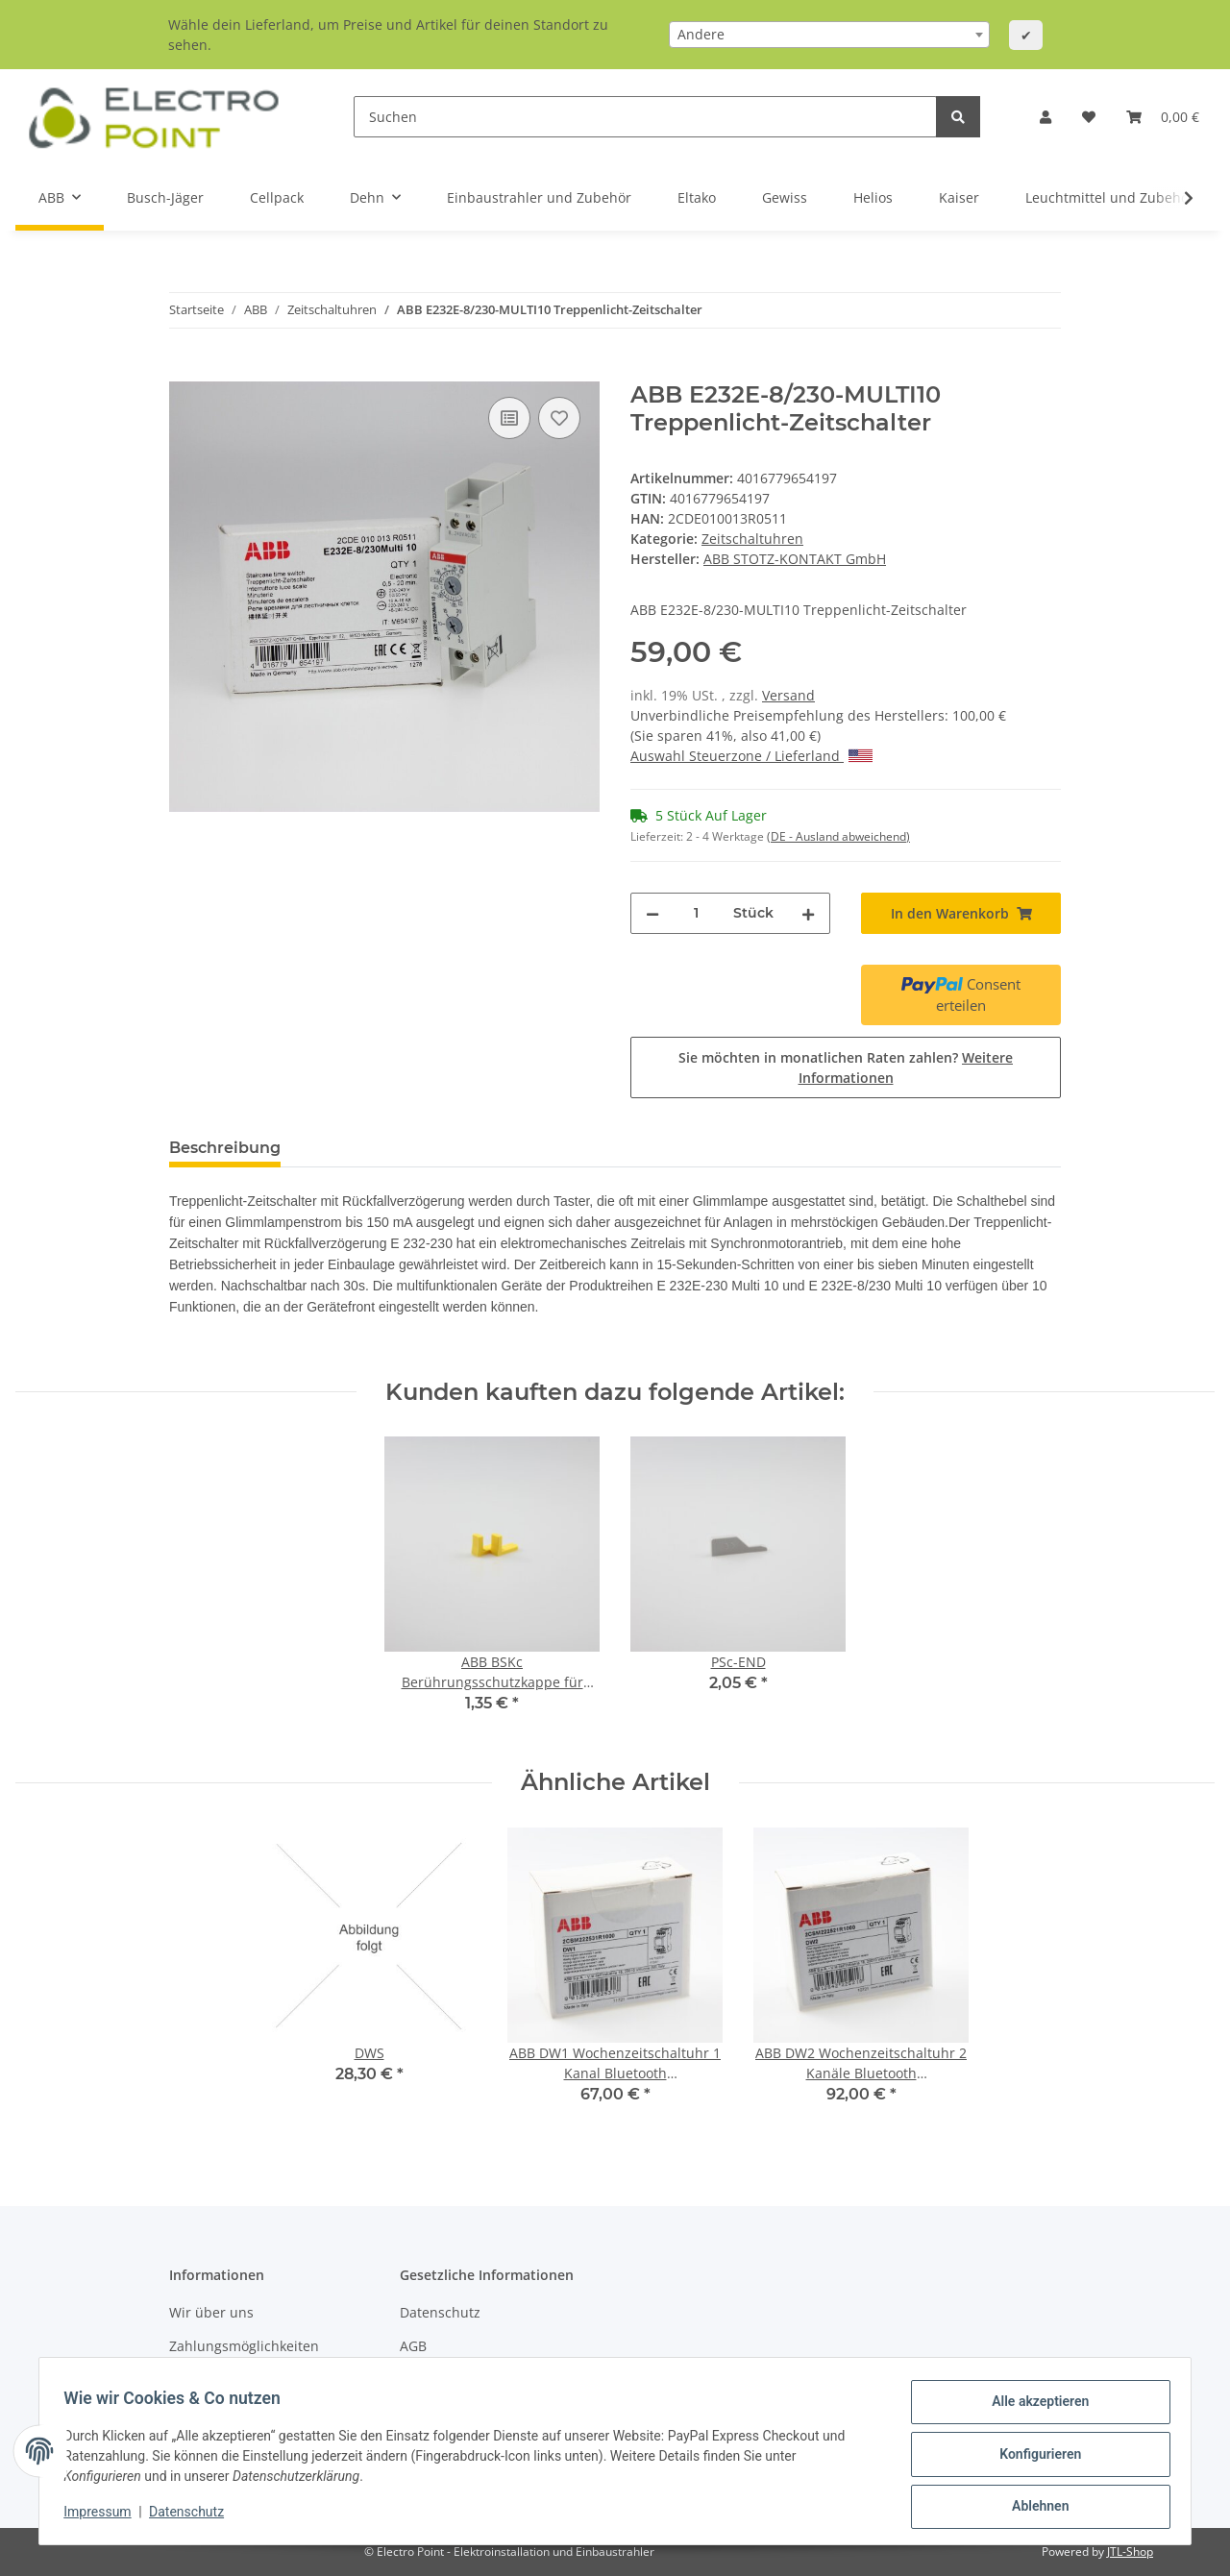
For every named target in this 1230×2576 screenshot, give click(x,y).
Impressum (103, 2516)
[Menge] (696, 913)
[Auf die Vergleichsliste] (509, 418)
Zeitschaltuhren (752, 538)
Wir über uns (211, 2312)
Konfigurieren (1033, 2458)
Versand (788, 695)
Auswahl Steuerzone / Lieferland (751, 756)
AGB (413, 2346)
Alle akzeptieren (1033, 2408)
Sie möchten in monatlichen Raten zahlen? (845, 1067)
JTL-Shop (1130, 2551)
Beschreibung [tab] (225, 1148)
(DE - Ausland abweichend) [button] (838, 836)
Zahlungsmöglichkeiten (244, 2346)
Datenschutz (440, 2312)
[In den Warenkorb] (184, 370)
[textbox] (829, 34)
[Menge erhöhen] (808, 913)
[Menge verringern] (652, 913)
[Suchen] (645, 116)
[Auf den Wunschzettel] (559, 418)
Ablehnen (1033, 2507)
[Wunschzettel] (1089, 117)
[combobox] (829, 34)
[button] (1045, 117)
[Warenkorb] (1163, 117)
